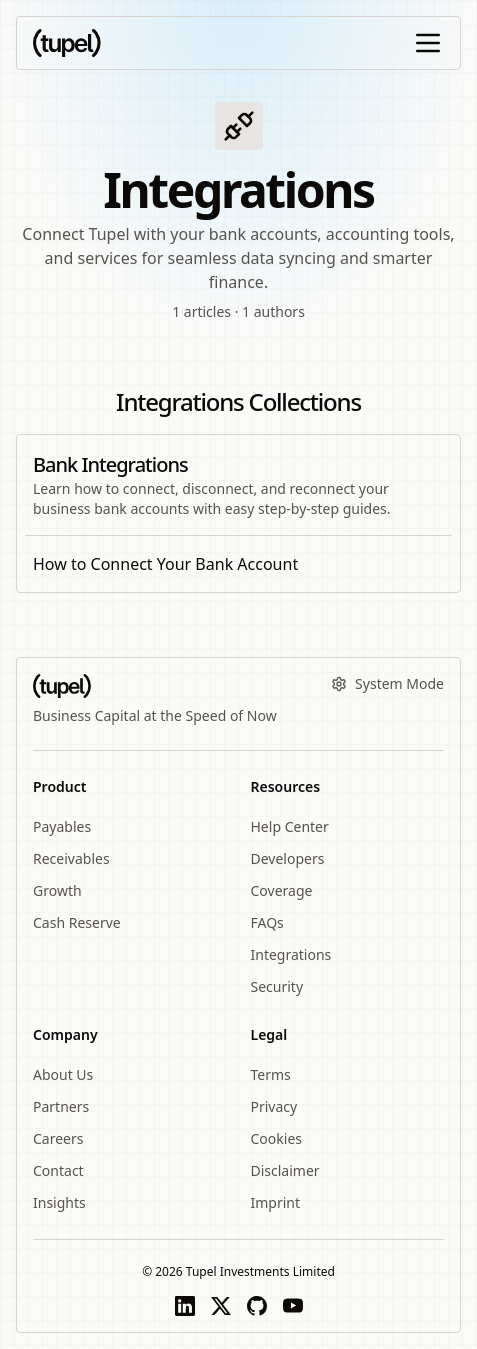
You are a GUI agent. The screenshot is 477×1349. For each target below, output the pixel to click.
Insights (59, 1202)
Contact (58, 1170)
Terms (271, 1074)
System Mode (387, 683)
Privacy (274, 1106)
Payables (62, 826)
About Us (63, 1074)
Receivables (71, 858)
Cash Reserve (77, 922)
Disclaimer (285, 1170)
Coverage (282, 890)
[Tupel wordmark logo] (67, 43)
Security (277, 986)
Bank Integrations (110, 464)
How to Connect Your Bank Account (165, 564)
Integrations (291, 954)
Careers (58, 1138)
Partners (61, 1106)
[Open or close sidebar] (428, 43)
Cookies (276, 1138)
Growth (57, 890)
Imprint (276, 1202)
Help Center (290, 826)
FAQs (267, 922)
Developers (288, 858)
